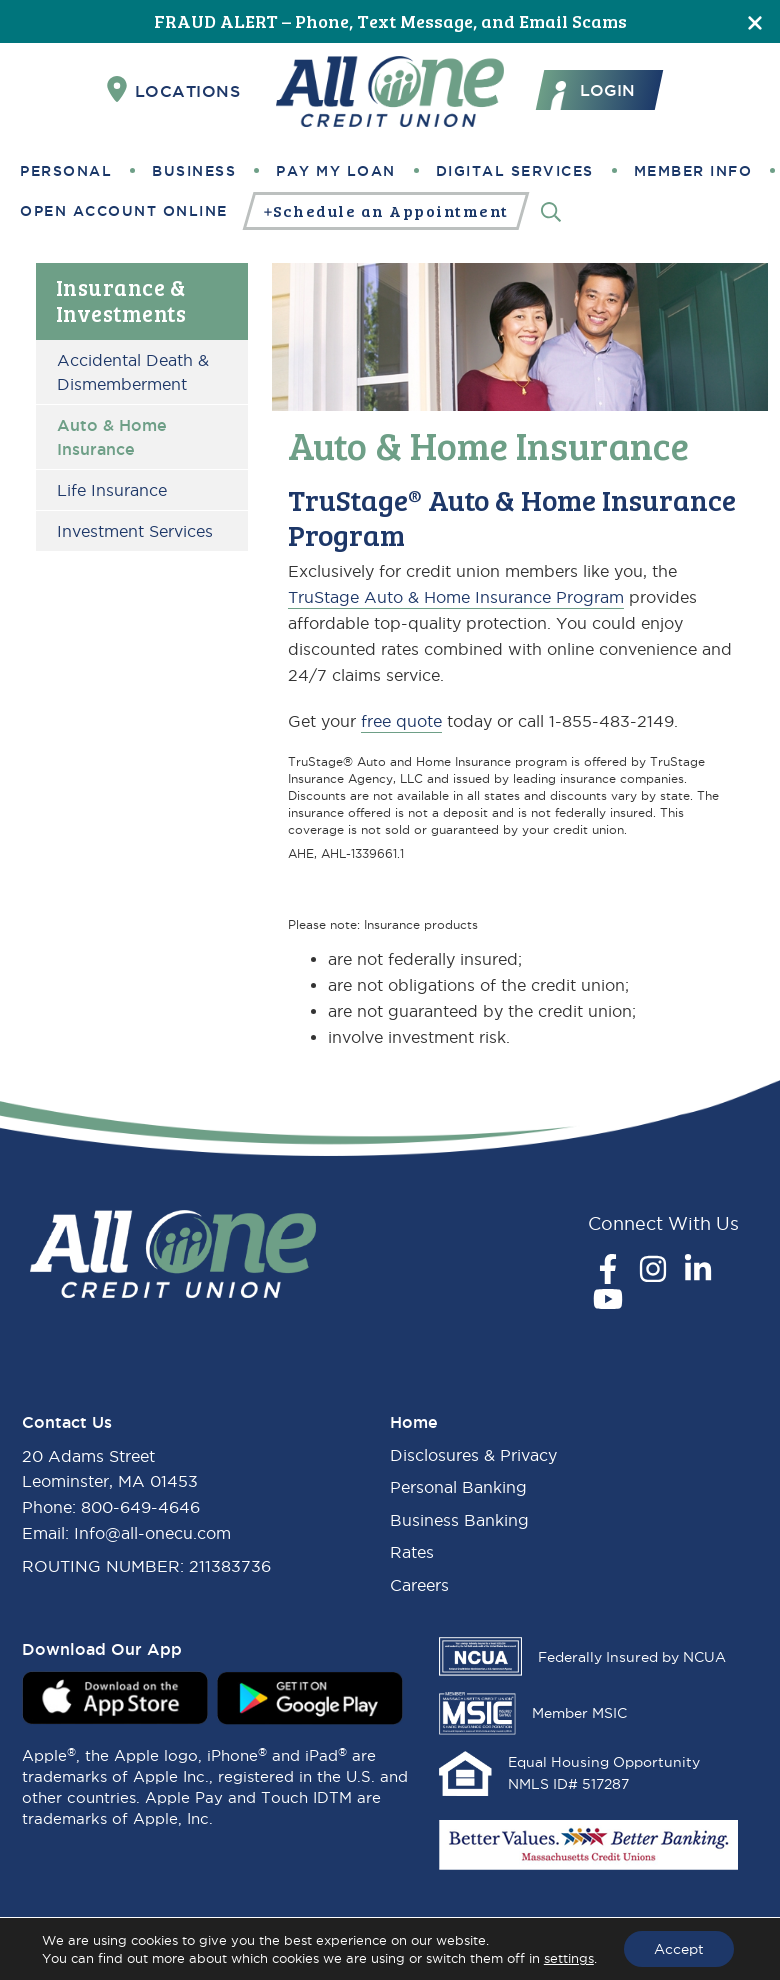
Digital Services (515, 171)
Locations (174, 90)
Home (414, 1422)
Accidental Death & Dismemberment (133, 372)
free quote (401, 721)
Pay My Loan (336, 171)
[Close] (755, 21)
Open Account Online (124, 211)
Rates (412, 1552)
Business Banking (459, 1520)
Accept (679, 1949)
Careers (419, 1585)
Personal (66, 171)
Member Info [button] (693, 171)
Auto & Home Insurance (112, 437)
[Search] (551, 210)
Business (194, 171)
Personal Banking (458, 1487)
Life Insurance (112, 490)
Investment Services (135, 531)
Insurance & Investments (121, 300)
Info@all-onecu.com (152, 1533)
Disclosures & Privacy (473, 1455)
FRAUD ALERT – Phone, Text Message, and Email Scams (390, 21)
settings (569, 1958)
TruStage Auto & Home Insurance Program (456, 597)
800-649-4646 (140, 1507)
